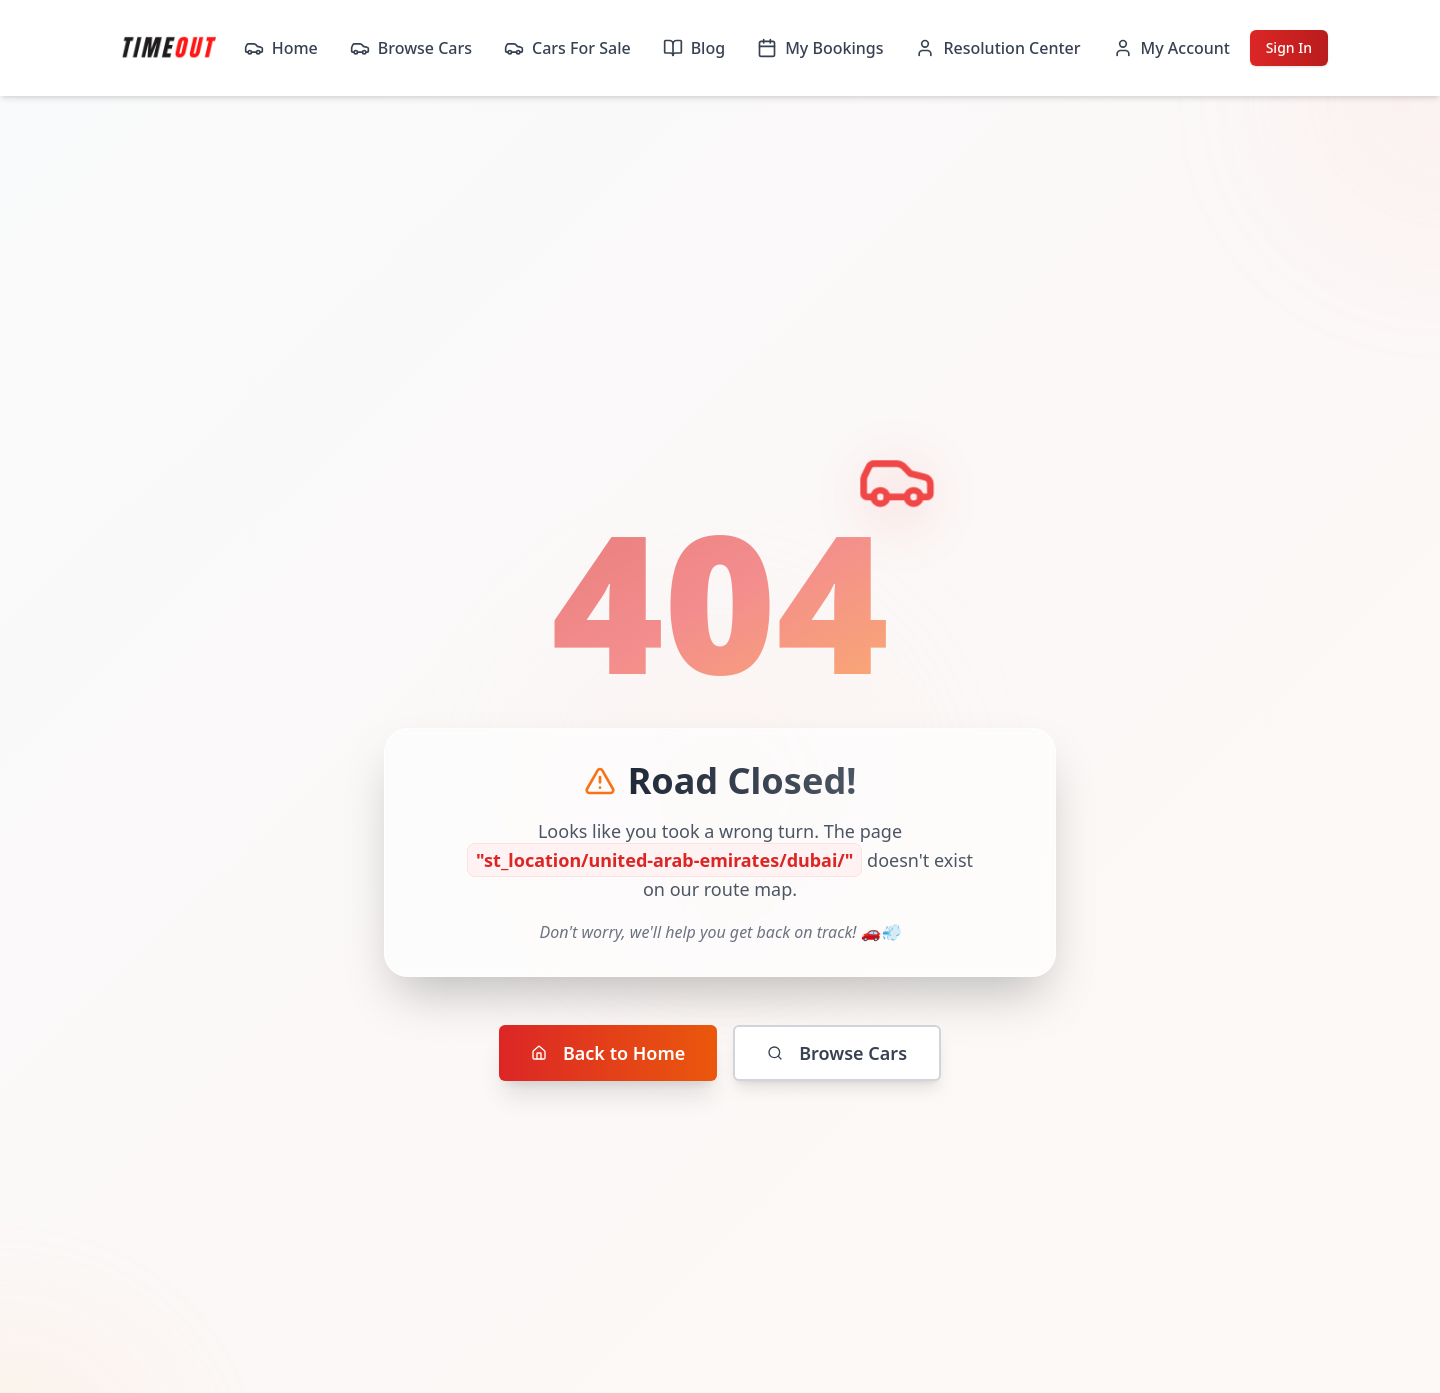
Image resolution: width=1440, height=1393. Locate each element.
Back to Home (608, 1053)
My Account (1171, 48)
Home (281, 48)
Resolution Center (997, 48)
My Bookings (820, 48)
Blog (694, 48)
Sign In (1289, 47)
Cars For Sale (567, 48)
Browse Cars (411, 48)
